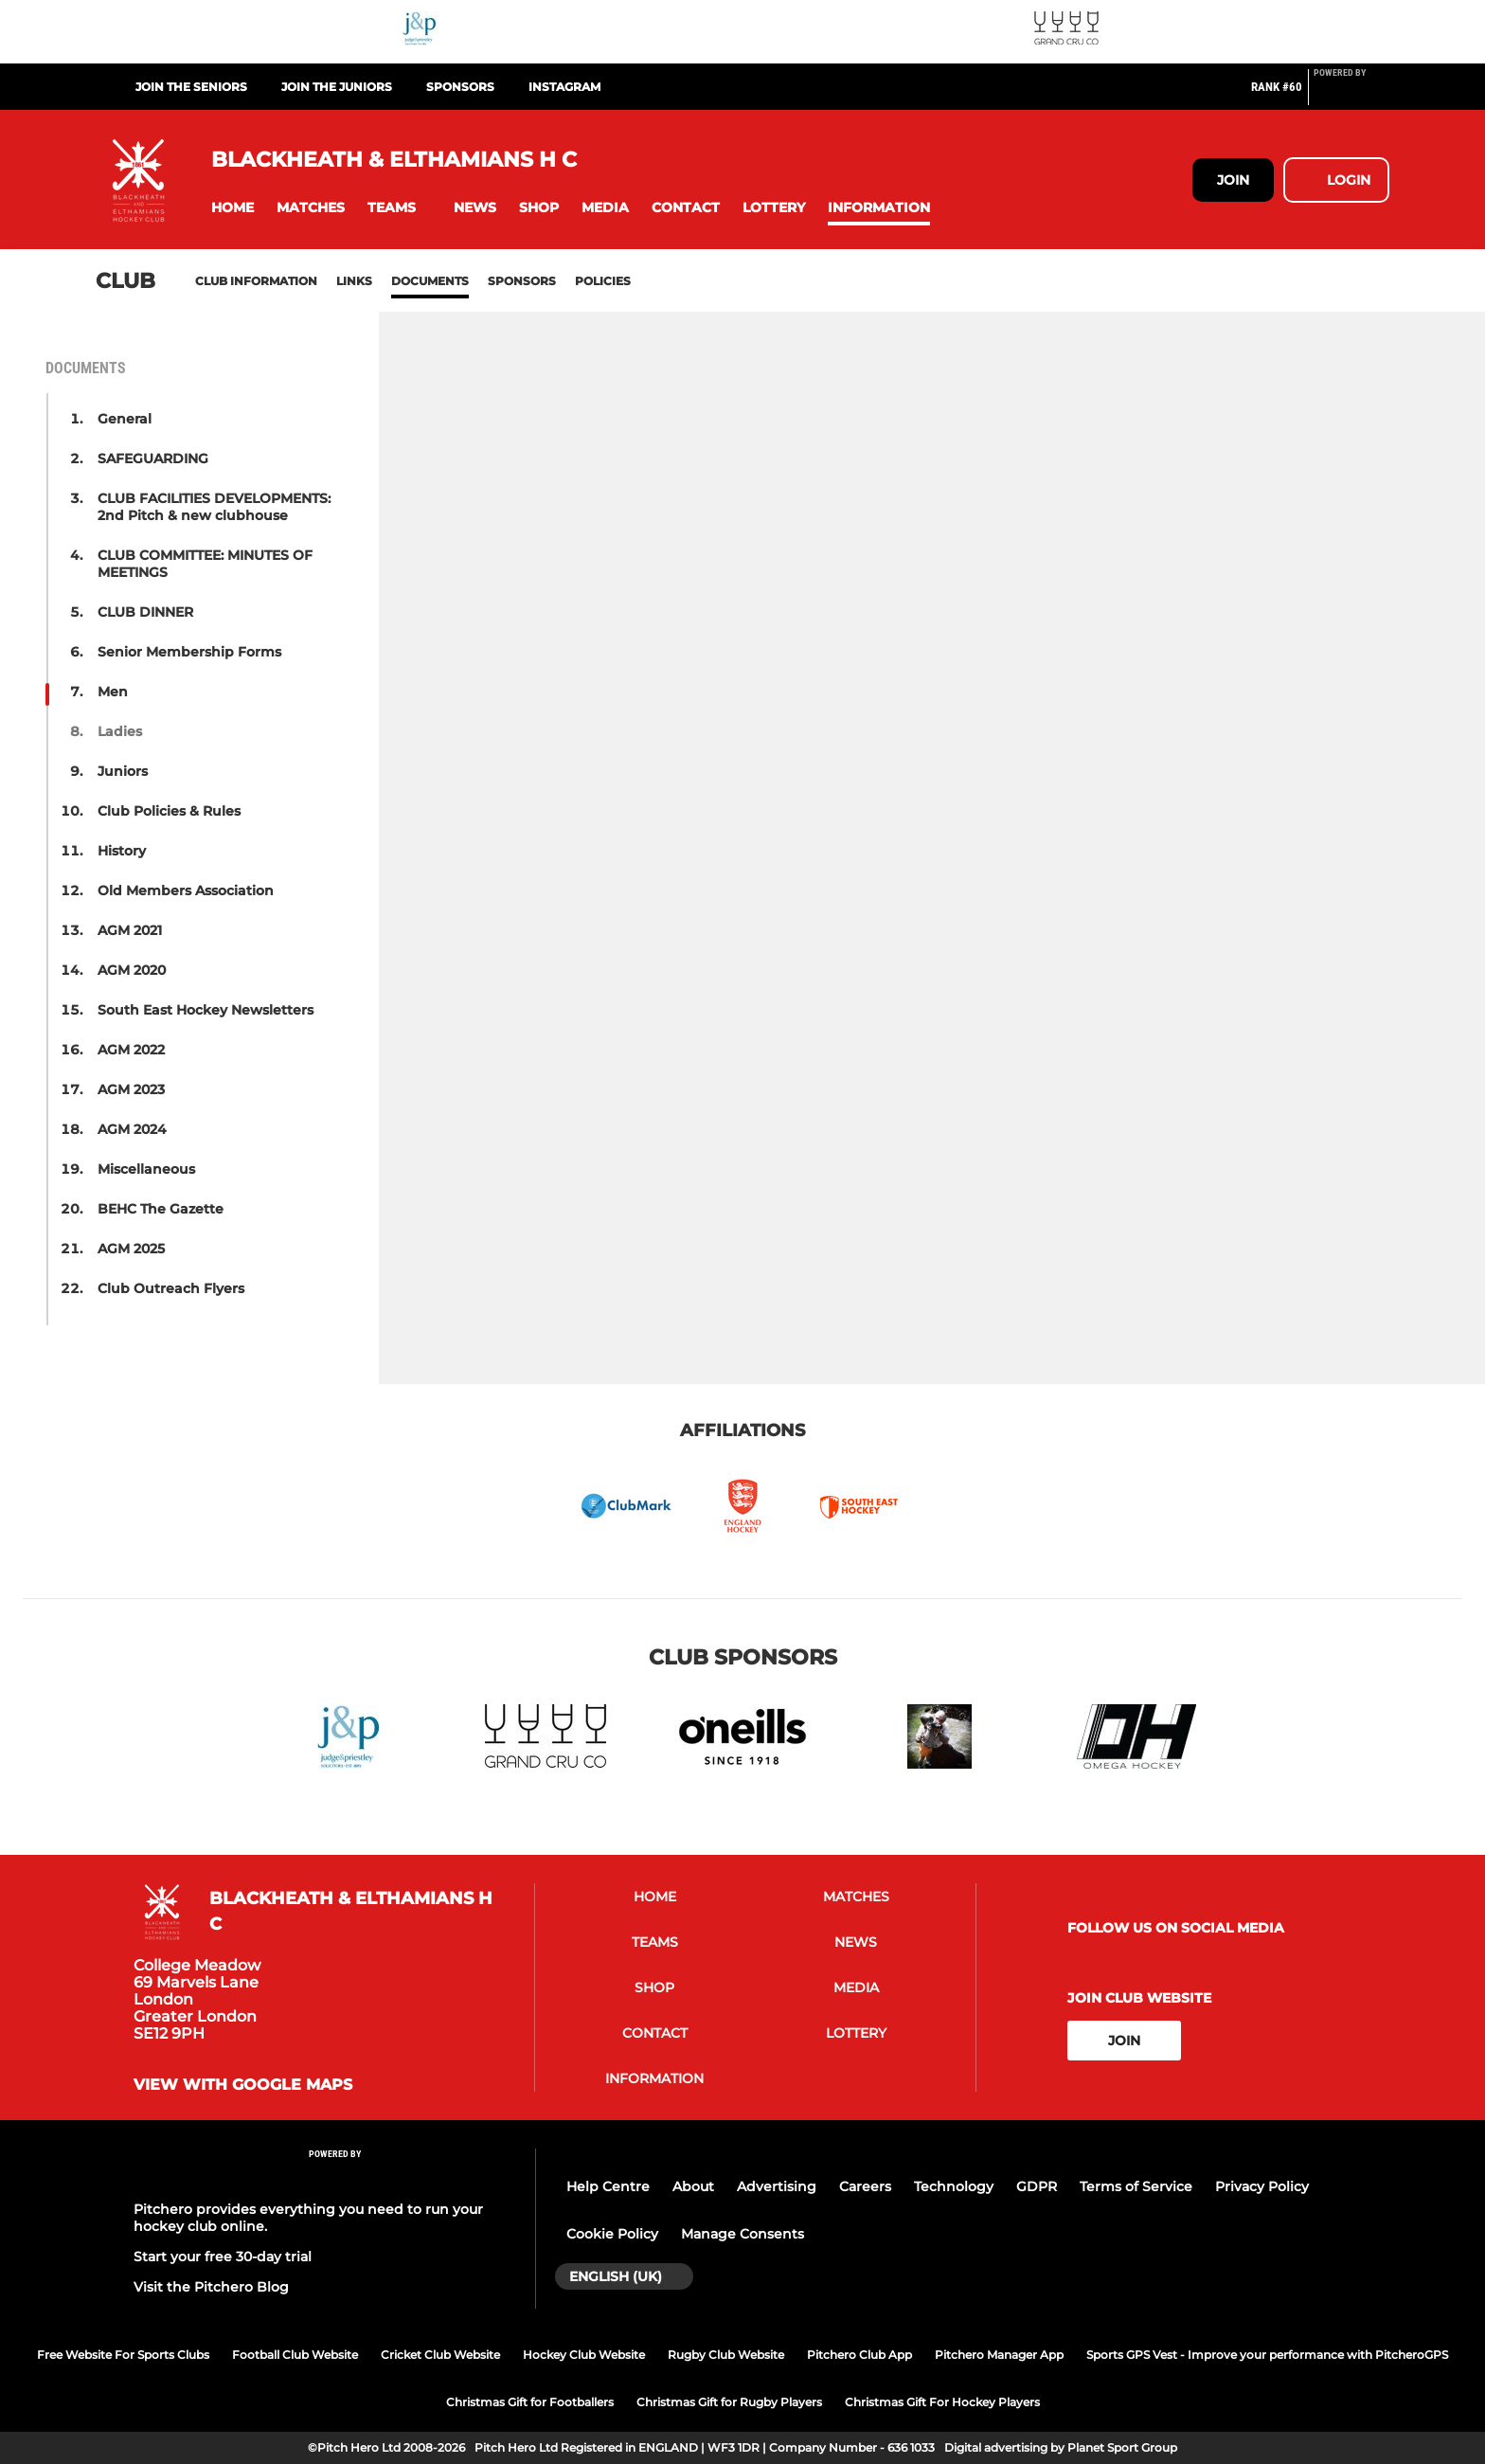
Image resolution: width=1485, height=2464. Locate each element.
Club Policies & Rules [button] (169, 810)
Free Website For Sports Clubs (123, 2354)
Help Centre (608, 2186)
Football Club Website (295, 2354)
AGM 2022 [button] (131, 1049)
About (693, 2186)
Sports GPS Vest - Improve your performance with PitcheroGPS (1267, 2354)
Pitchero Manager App (999, 2354)
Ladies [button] (120, 731)
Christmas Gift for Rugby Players (729, 2402)
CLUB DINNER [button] (145, 611)
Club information (256, 281)
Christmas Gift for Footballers (530, 2402)
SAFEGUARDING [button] (153, 458)
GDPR (1036, 2186)
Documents (430, 281)
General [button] (125, 418)
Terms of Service (1136, 2186)
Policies (603, 281)
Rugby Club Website (726, 2354)
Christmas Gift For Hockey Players (942, 2402)
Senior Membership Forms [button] (189, 651)
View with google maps (243, 2085)
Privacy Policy (1262, 2186)
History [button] (122, 850)
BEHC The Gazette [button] (161, 1208)
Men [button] (113, 691)
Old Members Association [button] (186, 890)
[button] (232, 207)
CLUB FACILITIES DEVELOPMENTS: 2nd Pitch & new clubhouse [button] (214, 507)
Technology (953, 2186)
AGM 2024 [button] (132, 1129)
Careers (865, 2186)
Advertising (776, 2186)
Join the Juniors (336, 87)
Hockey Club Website (584, 2354)
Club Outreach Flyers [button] (171, 1288)
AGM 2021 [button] (130, 930)
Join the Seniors (191, 87)
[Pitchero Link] (1351, 94)
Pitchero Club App (859, 2354)
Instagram (564, 87)
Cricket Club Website (440, 2354)
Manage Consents (742, 2233)
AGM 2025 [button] (131, 1248)
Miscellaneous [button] (146, 1169)
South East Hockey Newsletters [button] (205, 1009)
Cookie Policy (612, 2233)
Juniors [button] (123, 771)
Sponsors (460, 87)
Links (354, 281)
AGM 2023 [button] (131, 1089)
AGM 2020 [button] (132, 970)
